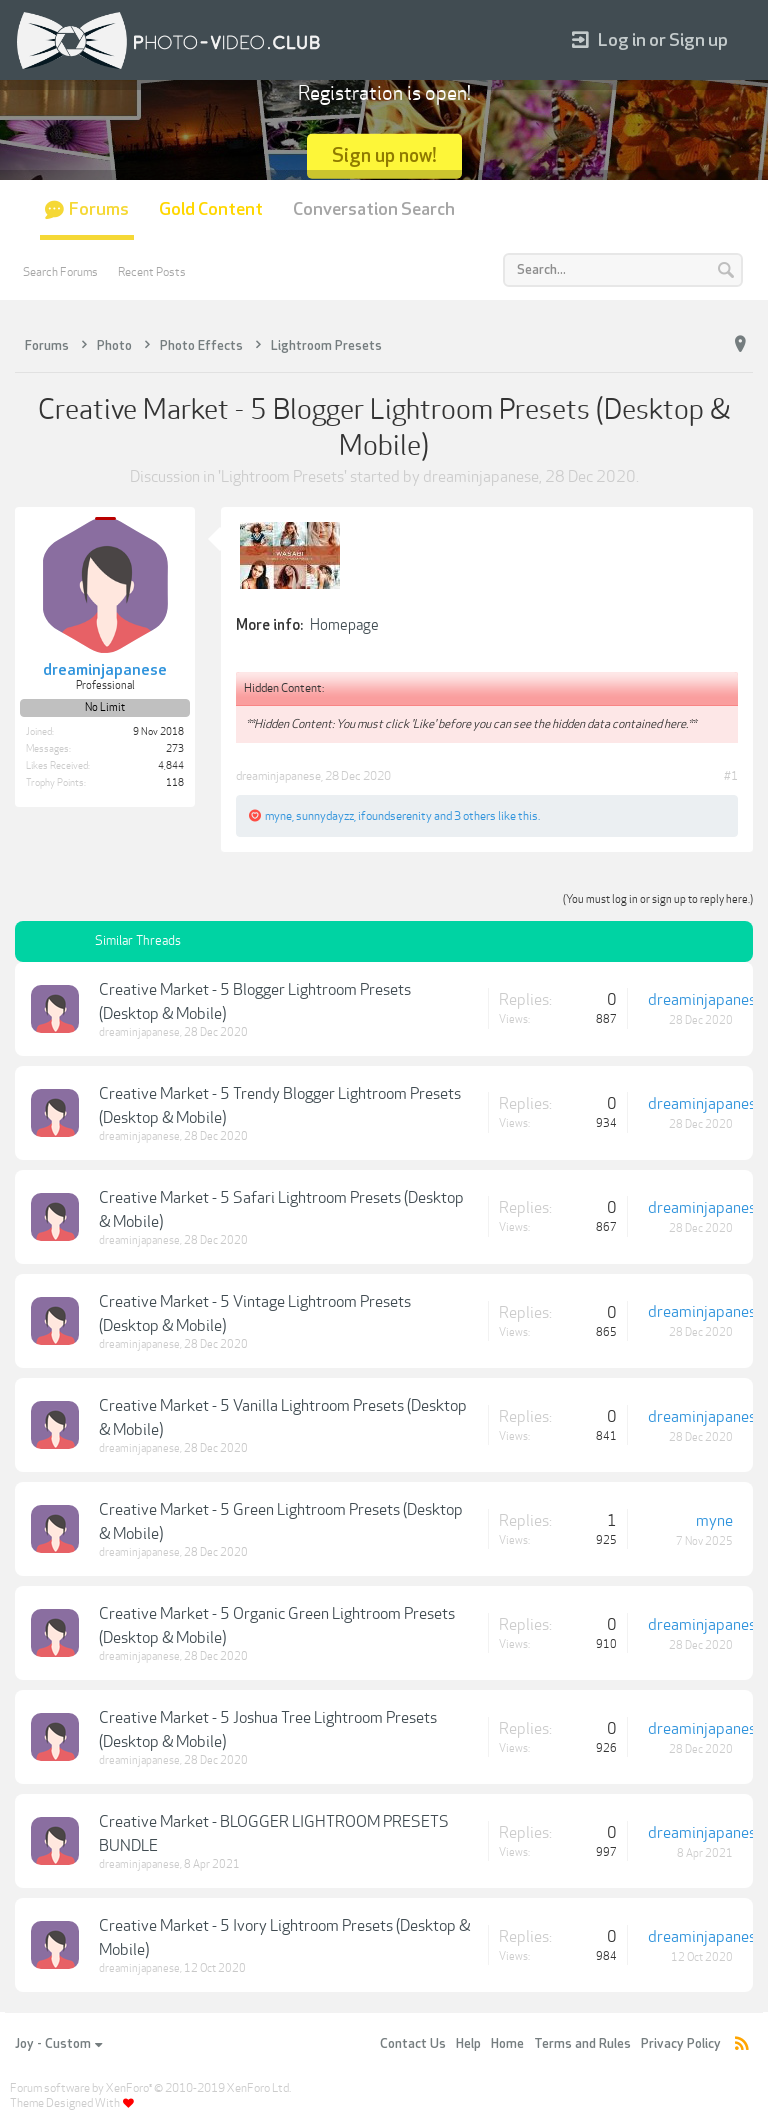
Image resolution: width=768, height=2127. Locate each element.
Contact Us (413, 2044)
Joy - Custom (58, 2044)
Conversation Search (374, 209)
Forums (99, 209)
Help (468, 2044)
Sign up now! (384, 155)
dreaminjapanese (481, 477)
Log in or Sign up (650, 40)
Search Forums (60, 272)
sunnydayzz (325, 816)
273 (175, 749)
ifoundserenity (395, 816)
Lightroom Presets (282, 477)
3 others (475, 816)
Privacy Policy (681, 2044)
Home (507, 2044)
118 (175, 783)
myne (278, 816)
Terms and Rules (582, 2044)
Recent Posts (152, 272)
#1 (731, 776)
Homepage (344, 625)
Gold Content (211, 209)
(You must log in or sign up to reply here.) (658, 899)
